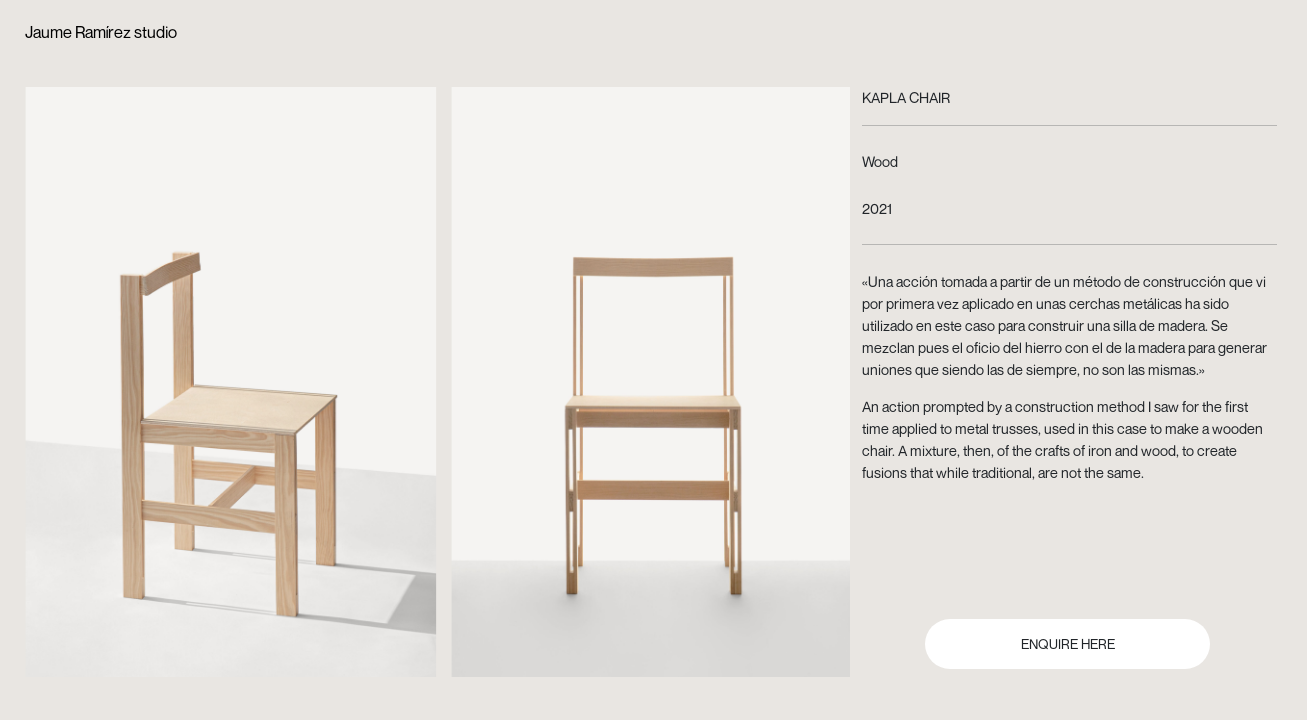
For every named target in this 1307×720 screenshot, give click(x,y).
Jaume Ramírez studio (101, 32)
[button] (236, 360)
